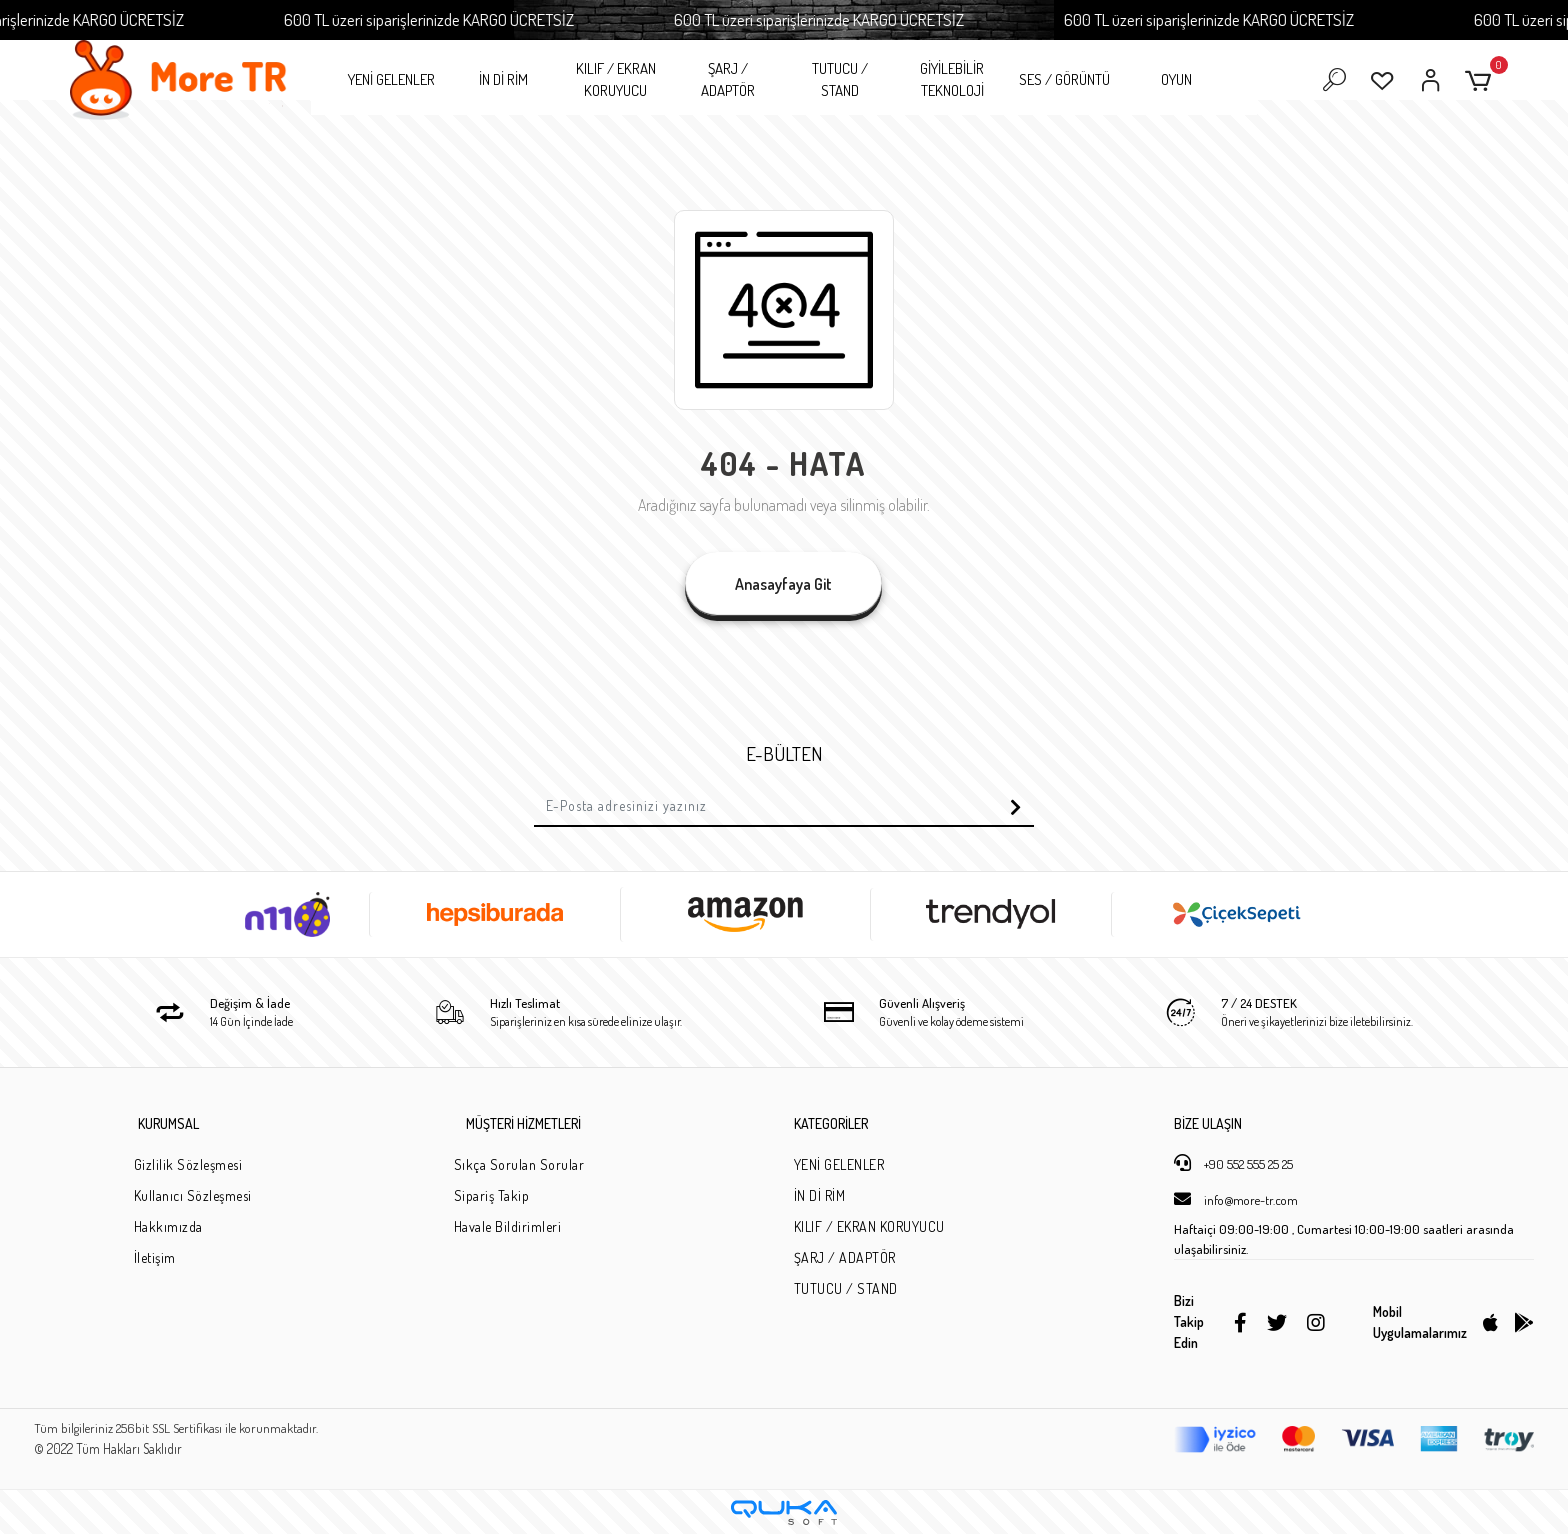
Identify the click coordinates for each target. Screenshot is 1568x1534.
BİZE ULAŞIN (1208, 1123)
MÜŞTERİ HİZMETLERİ (523, 1123)
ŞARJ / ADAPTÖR (728, 80)
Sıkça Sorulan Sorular (519, 1164)
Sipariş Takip (492, 1195)
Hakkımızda (168, 1226)
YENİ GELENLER (391, 79)
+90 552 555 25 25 (1233, 1163)
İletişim (155, 1257)
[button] (1481, 80)
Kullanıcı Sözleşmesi (193, 1195)
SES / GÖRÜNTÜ (1064, 79)
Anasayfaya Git (783, 584)
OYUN (1176, 79)
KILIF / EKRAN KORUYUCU (616, 80)
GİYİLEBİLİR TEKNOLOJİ (952, 80)
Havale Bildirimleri (508, 1226)
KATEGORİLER (831, 1123)
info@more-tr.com (1236, 1199)
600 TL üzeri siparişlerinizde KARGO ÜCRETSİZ (479, 19)
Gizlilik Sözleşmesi (188, 1164)
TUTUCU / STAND (840, 80)
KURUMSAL (168, 1123)
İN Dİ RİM (503, 79)
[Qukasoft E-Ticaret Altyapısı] (784, 1512)
